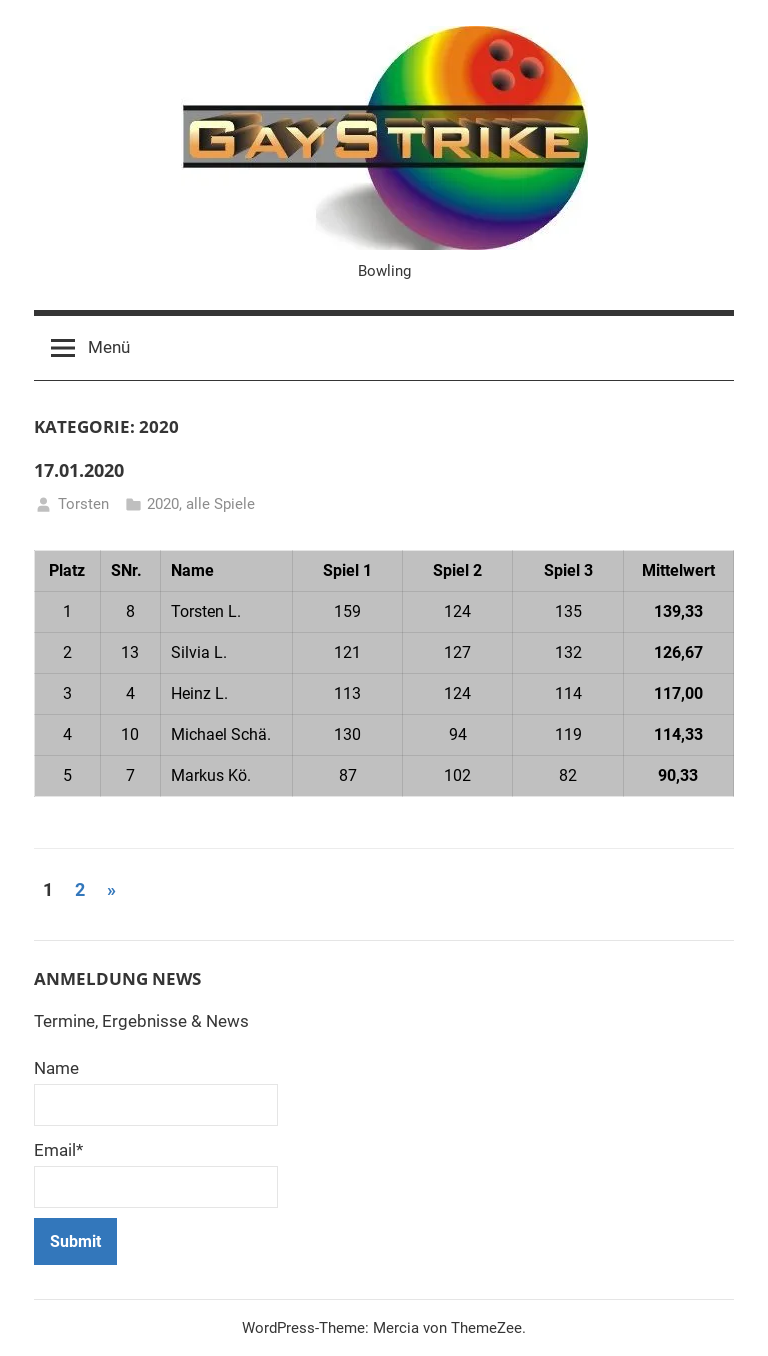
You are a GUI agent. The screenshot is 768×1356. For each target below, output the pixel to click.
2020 (163, 504)
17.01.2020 (79, 470)
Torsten (83, 504)
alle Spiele (220, 504)
